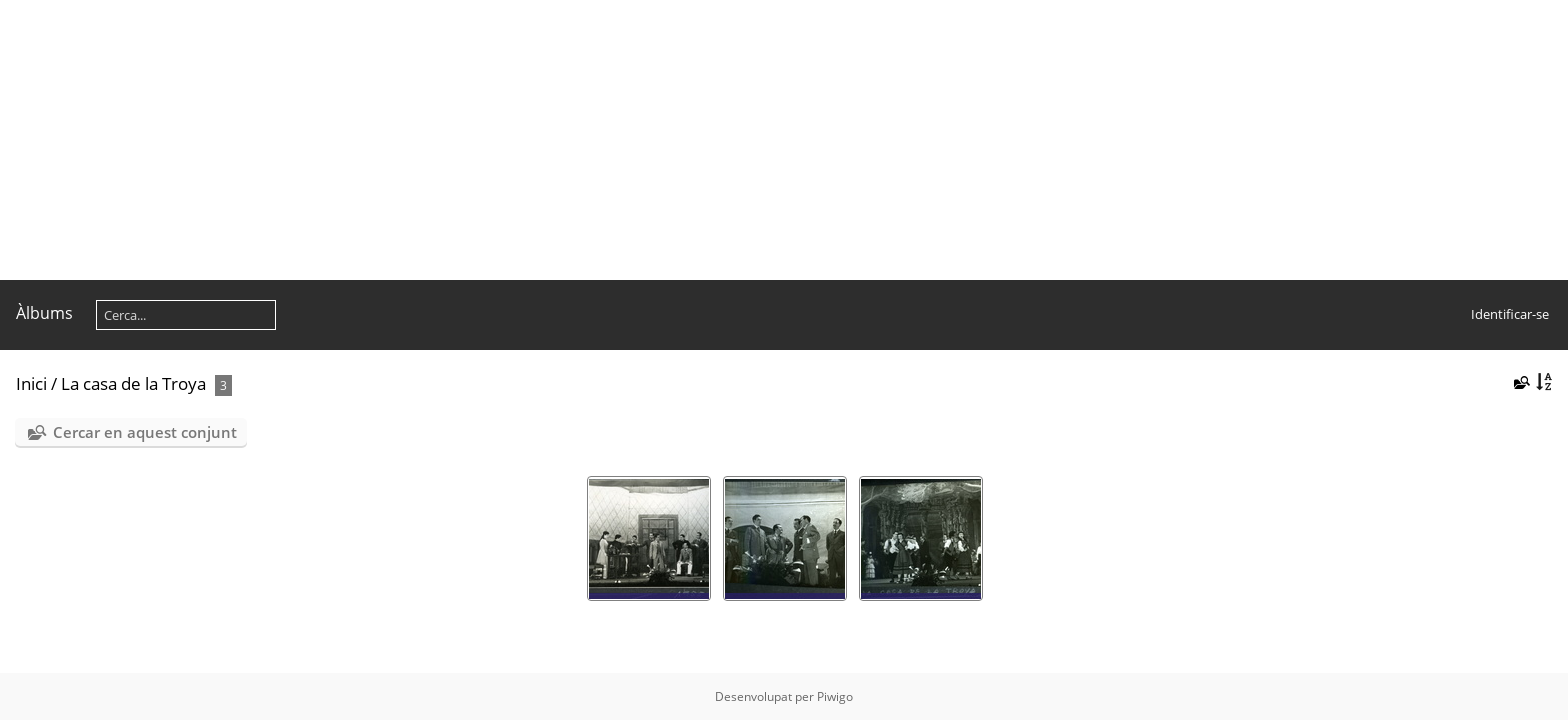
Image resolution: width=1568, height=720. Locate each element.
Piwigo (835, 696)
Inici (31, 383)
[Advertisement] (600, 140)
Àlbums (44, 313)
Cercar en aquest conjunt (145, 432)
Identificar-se (1510, 314)
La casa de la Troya (133, 383)
